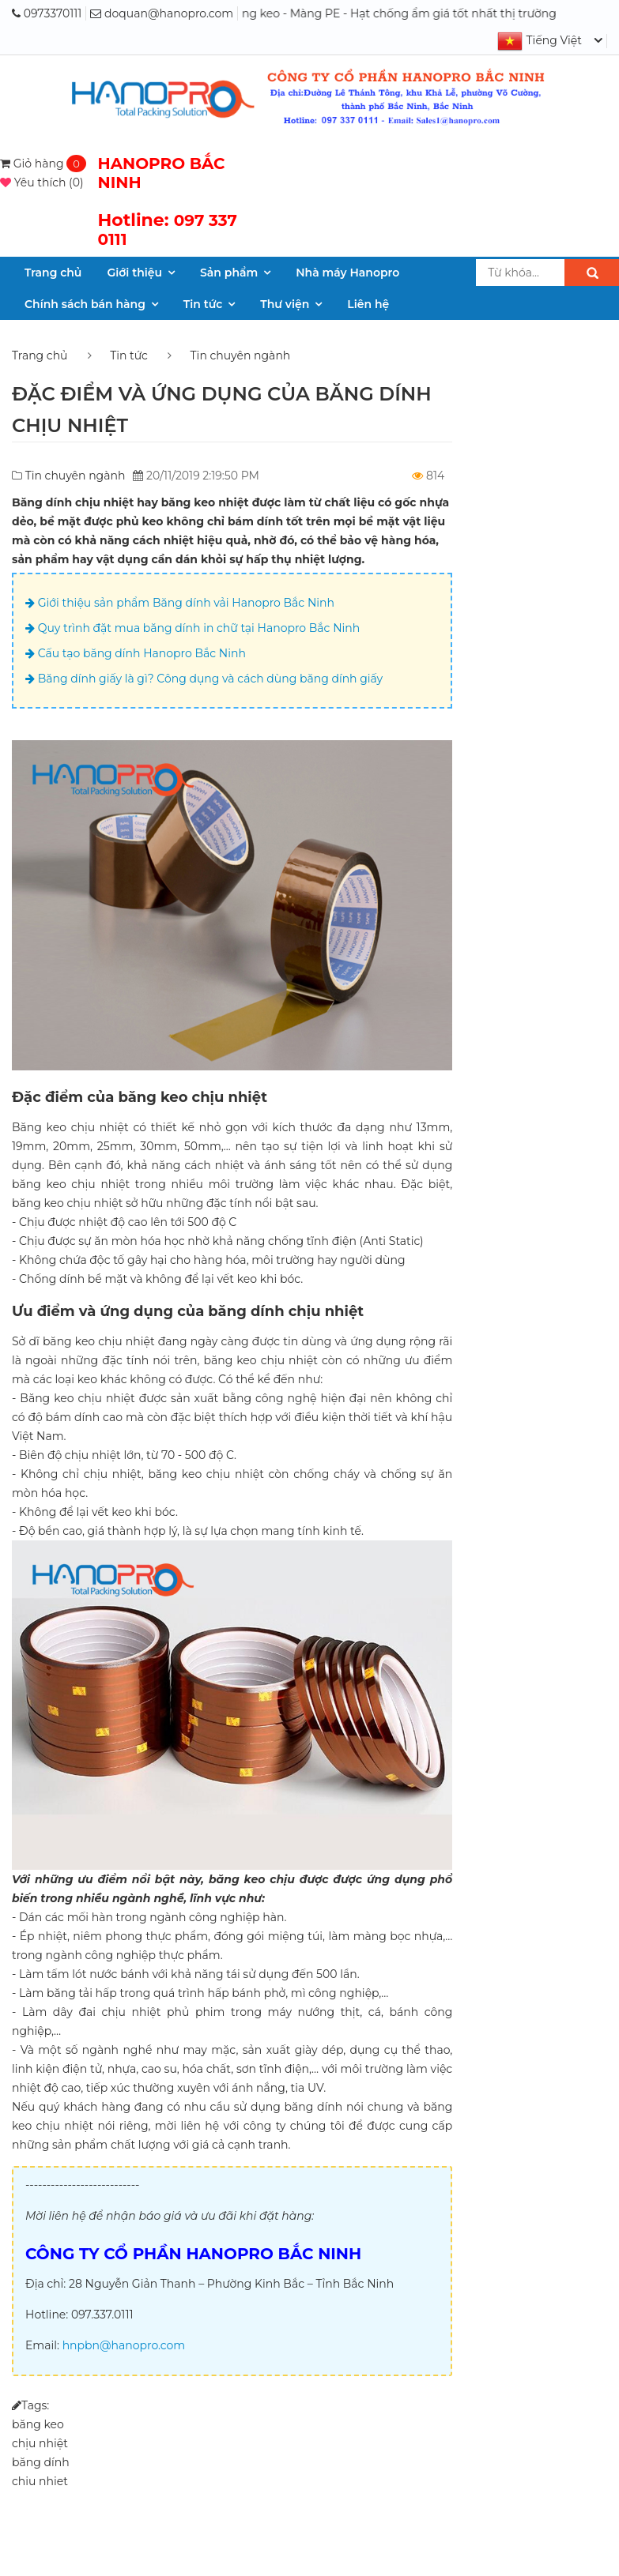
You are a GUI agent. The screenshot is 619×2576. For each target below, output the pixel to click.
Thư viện (284, 304)
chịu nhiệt (40, 2443)
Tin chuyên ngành (241, 355)
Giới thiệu (134, 272)
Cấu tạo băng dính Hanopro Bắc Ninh (135, 653)
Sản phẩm (229, 272)
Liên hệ (368, 304)
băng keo (38, 2424)
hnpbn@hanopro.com (123, 2345)
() (42, 182)
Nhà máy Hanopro (347, 272)
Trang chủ (53, 272)
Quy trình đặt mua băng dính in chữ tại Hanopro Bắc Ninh (192, 628)
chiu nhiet (40, 2481)
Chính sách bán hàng (85, 304)
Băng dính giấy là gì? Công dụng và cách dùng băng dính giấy (204, 678)
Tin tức (202, 304)
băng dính (41, 2462)
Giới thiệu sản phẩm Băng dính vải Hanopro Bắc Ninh (179, 603)
